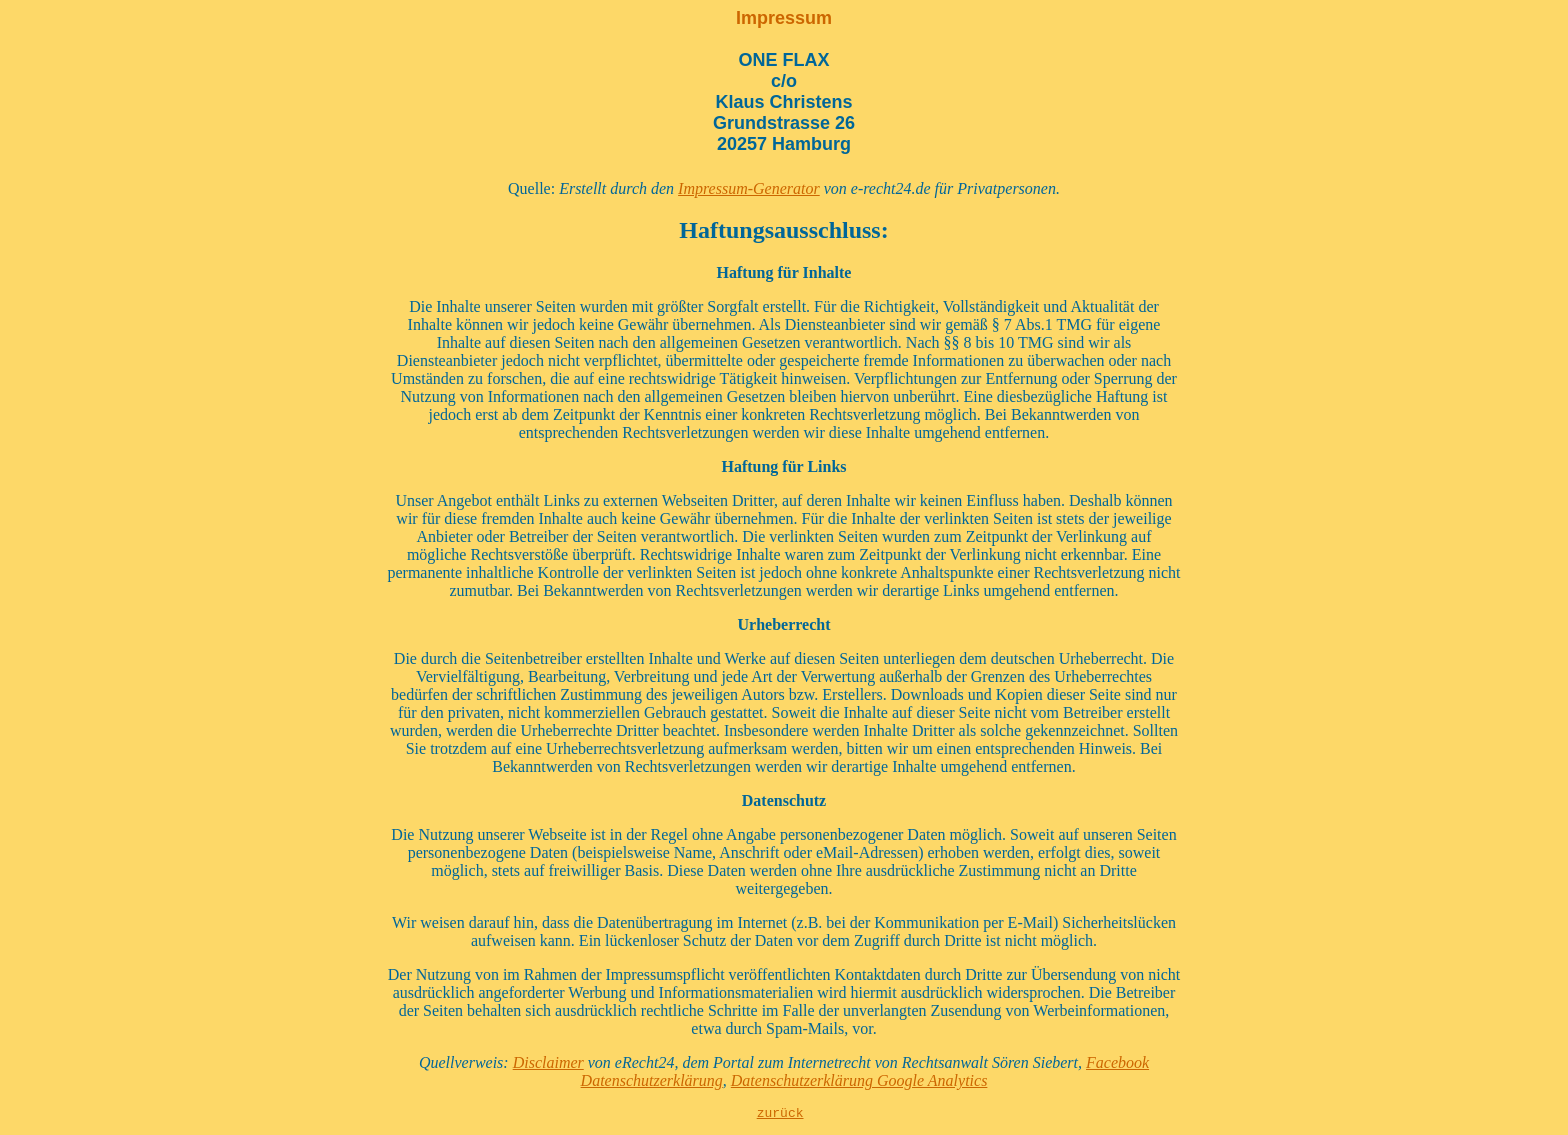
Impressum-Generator (749, 188)
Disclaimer (548, 1062)
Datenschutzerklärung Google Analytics (859, 1080)
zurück (780, 1115)
